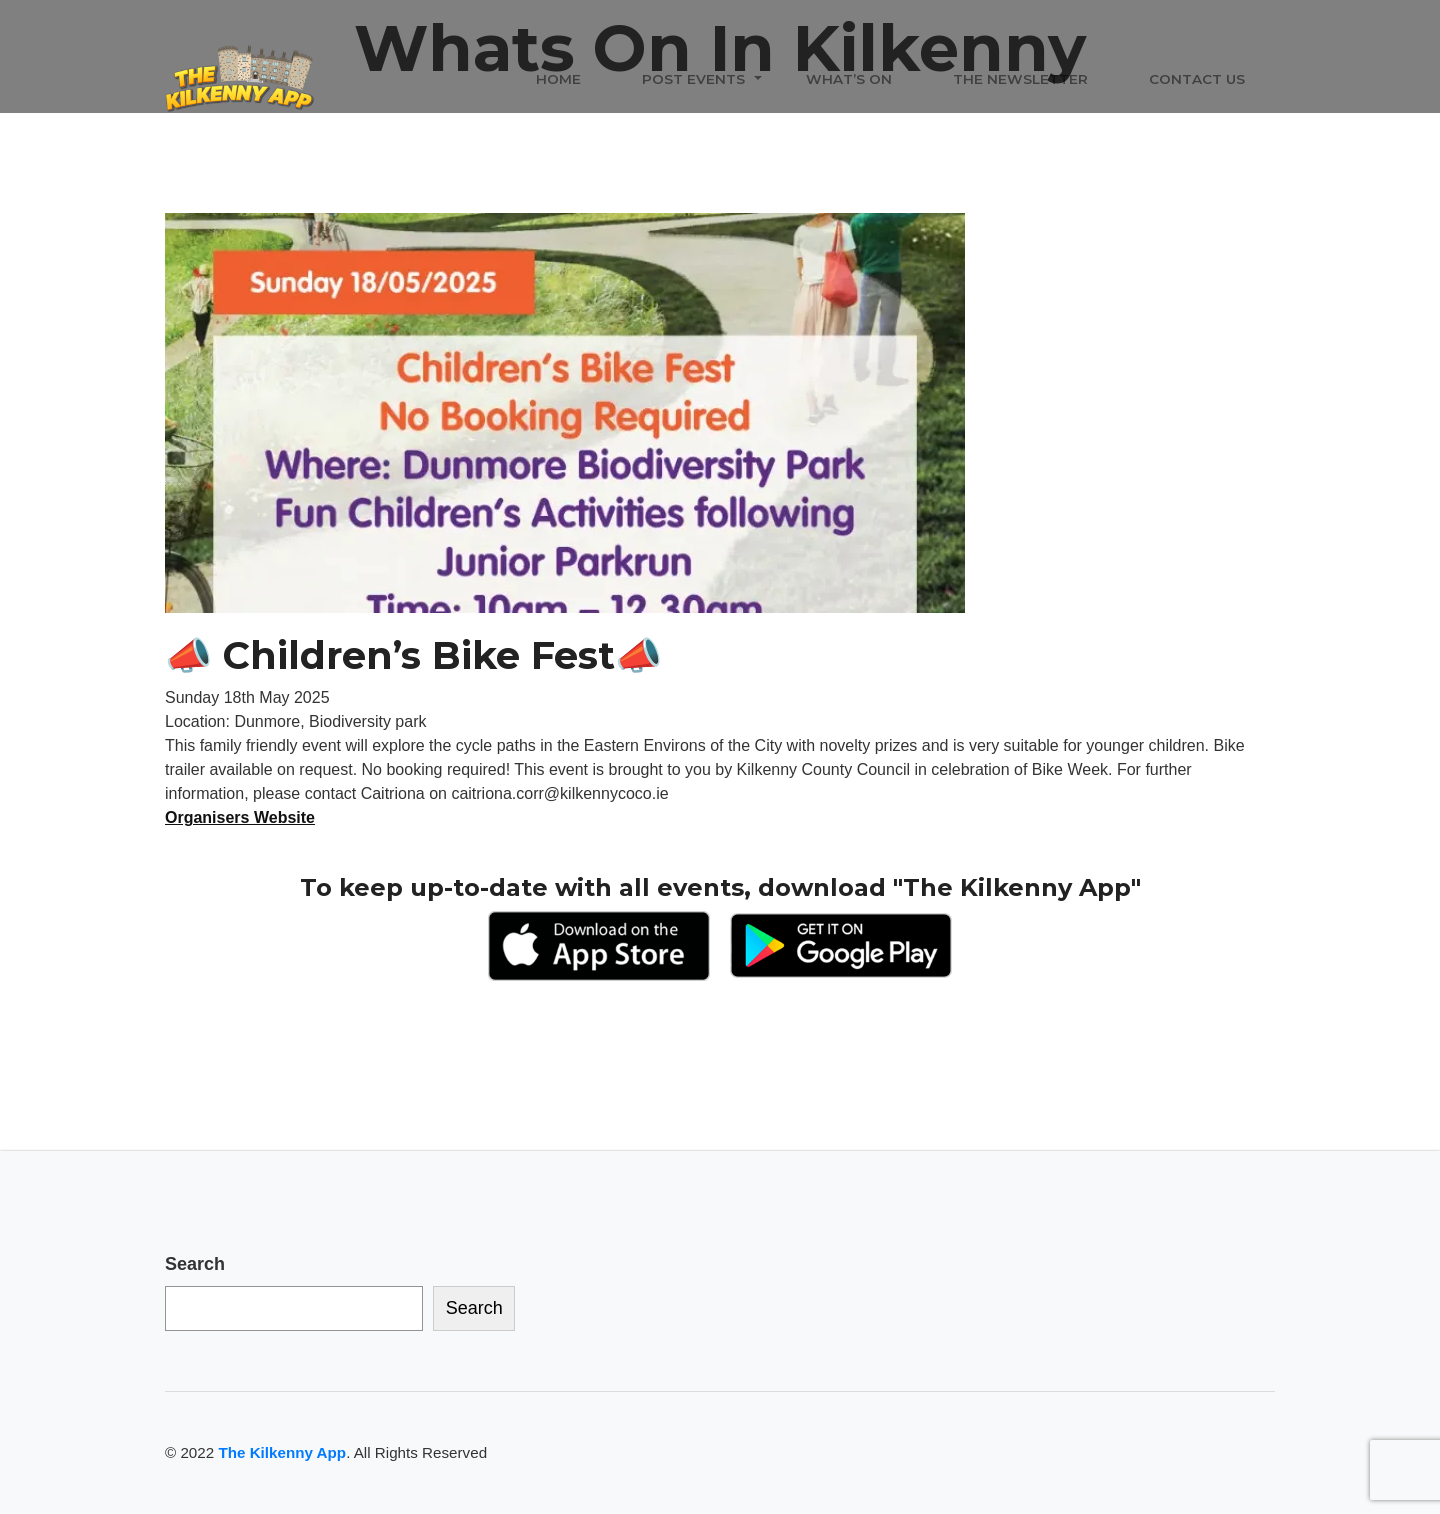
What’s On (849, 79)
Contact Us (1197, 79)
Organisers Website (240, 817)
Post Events (693, 79)
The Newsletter (1020, 79)
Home (558, 79)
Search (195, 1264)
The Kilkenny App (282, 1452)
